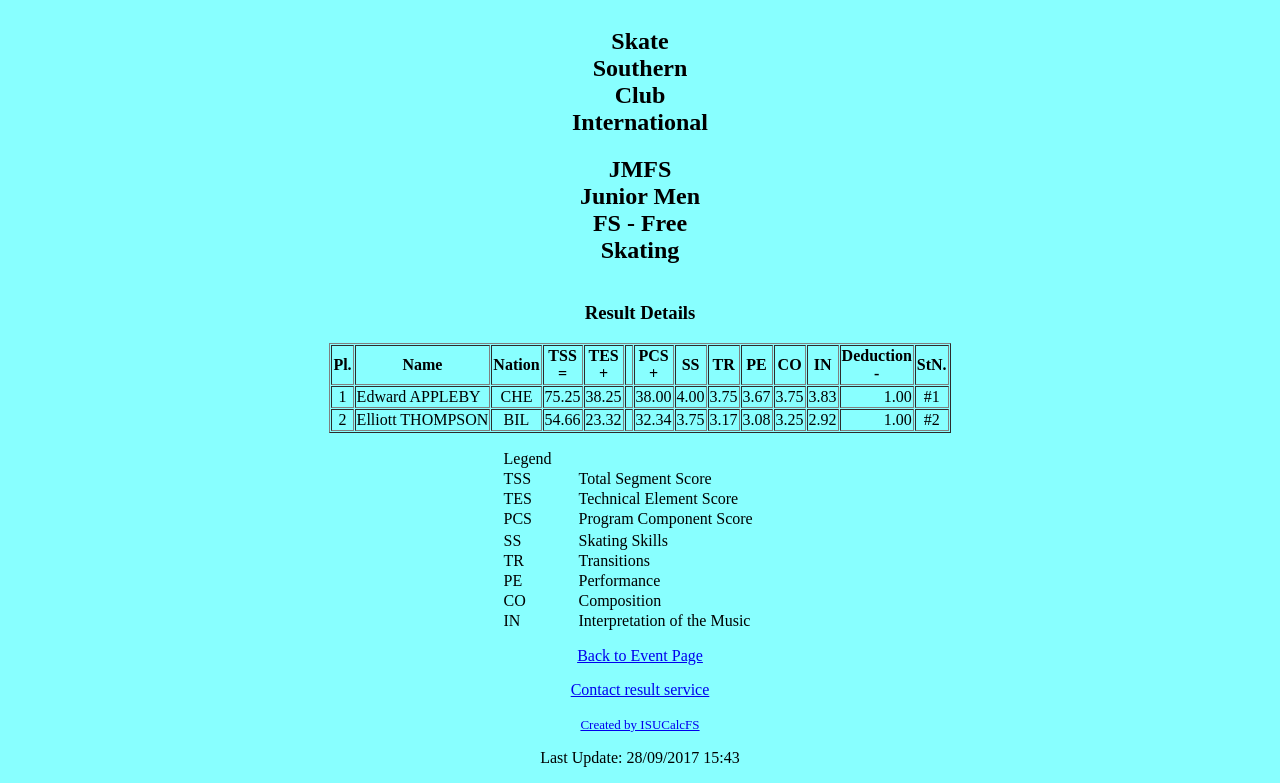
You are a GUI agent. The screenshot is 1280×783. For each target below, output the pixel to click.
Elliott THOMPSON (423, 419)
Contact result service (640, 689)
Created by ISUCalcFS (639, 724)
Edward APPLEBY (419, 396)
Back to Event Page (640, 655)
